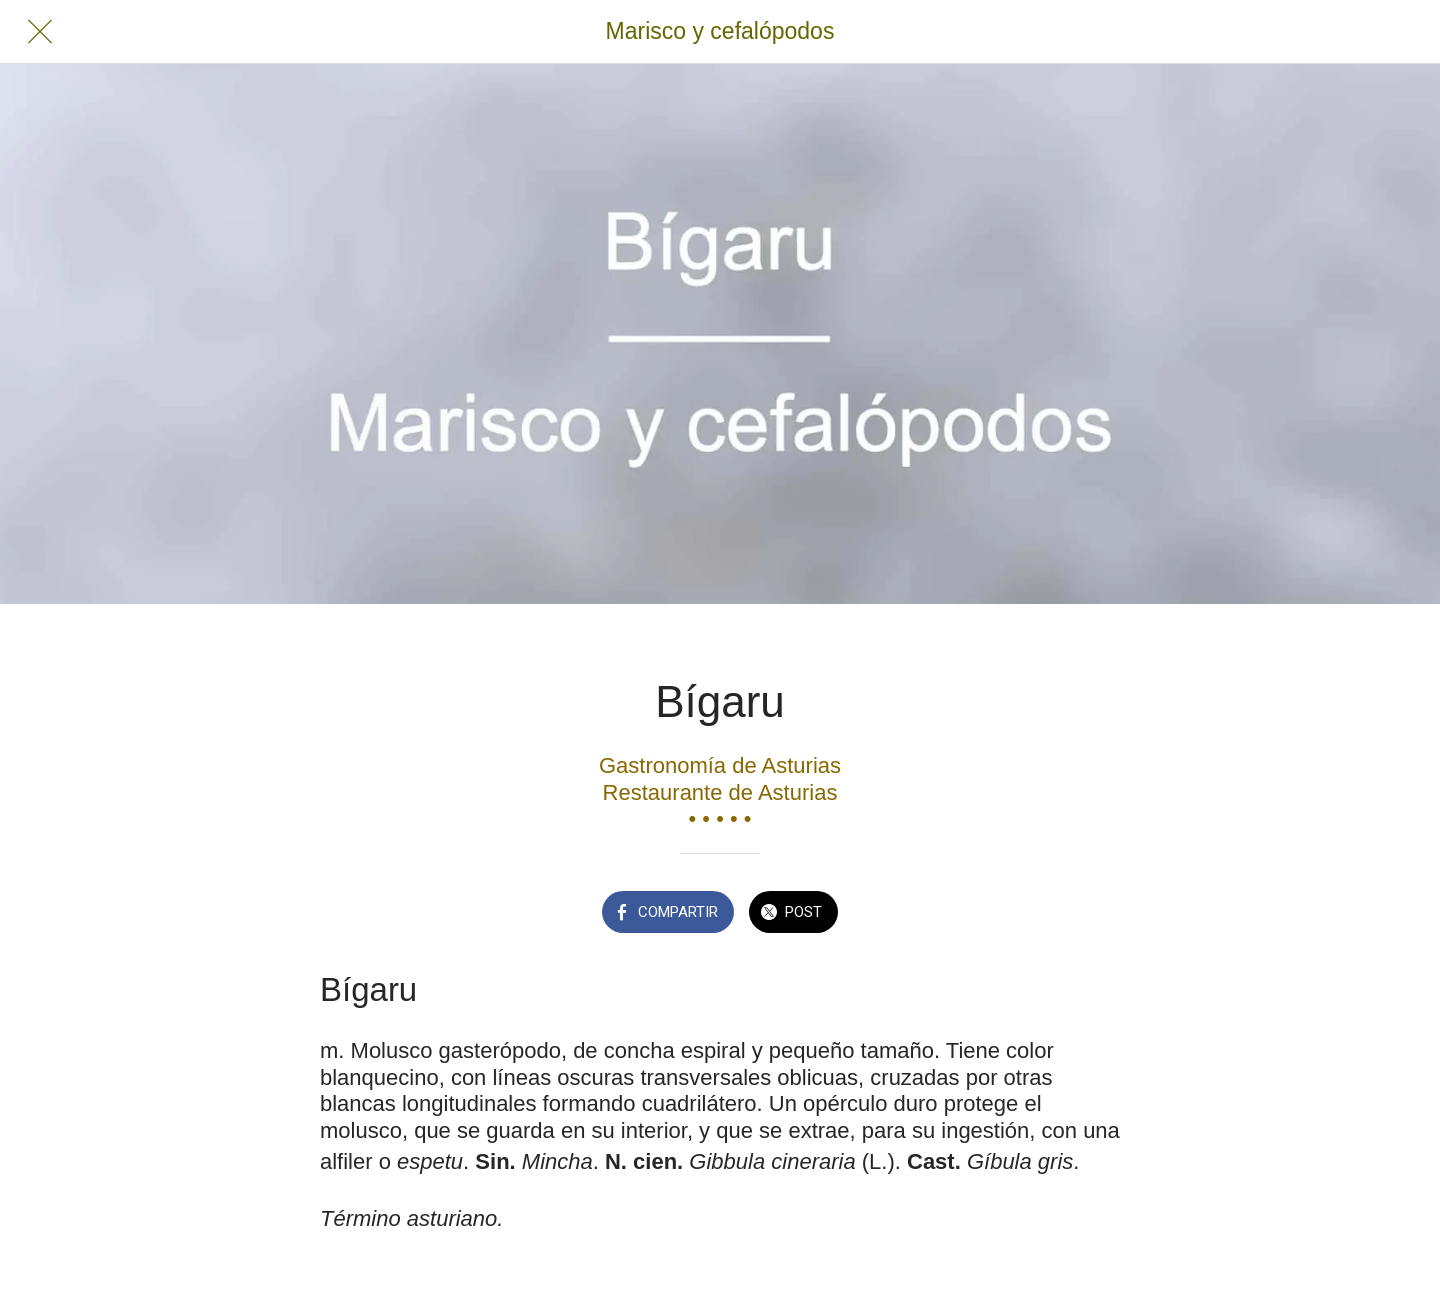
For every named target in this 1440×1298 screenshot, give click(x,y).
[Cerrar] (40, 32)
